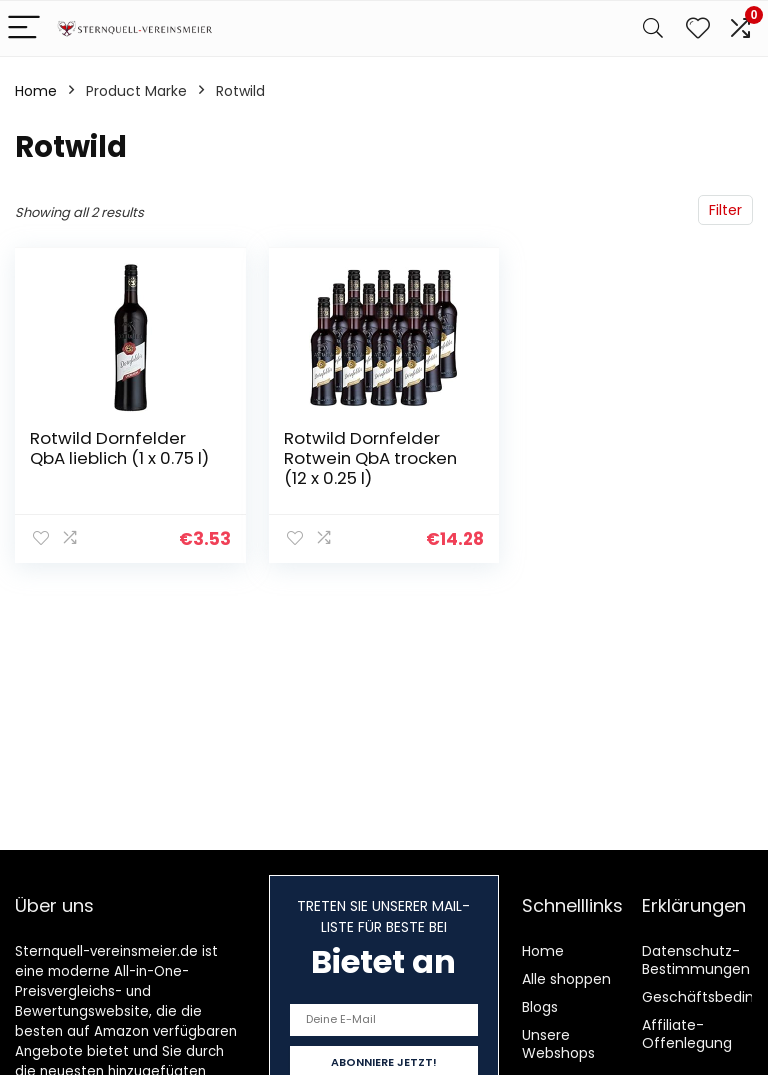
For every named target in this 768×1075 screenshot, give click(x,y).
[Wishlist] (698, 28)
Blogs (540, 1007)
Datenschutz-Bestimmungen (696, 960)
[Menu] (24, 28)
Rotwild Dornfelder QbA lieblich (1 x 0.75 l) (119, 448)
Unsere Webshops (558, 1044)
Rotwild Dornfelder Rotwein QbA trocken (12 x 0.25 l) (370, 458)
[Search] (653, 28)
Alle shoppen (566, 979)
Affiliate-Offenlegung (687, 1034)
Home (36, 91)
